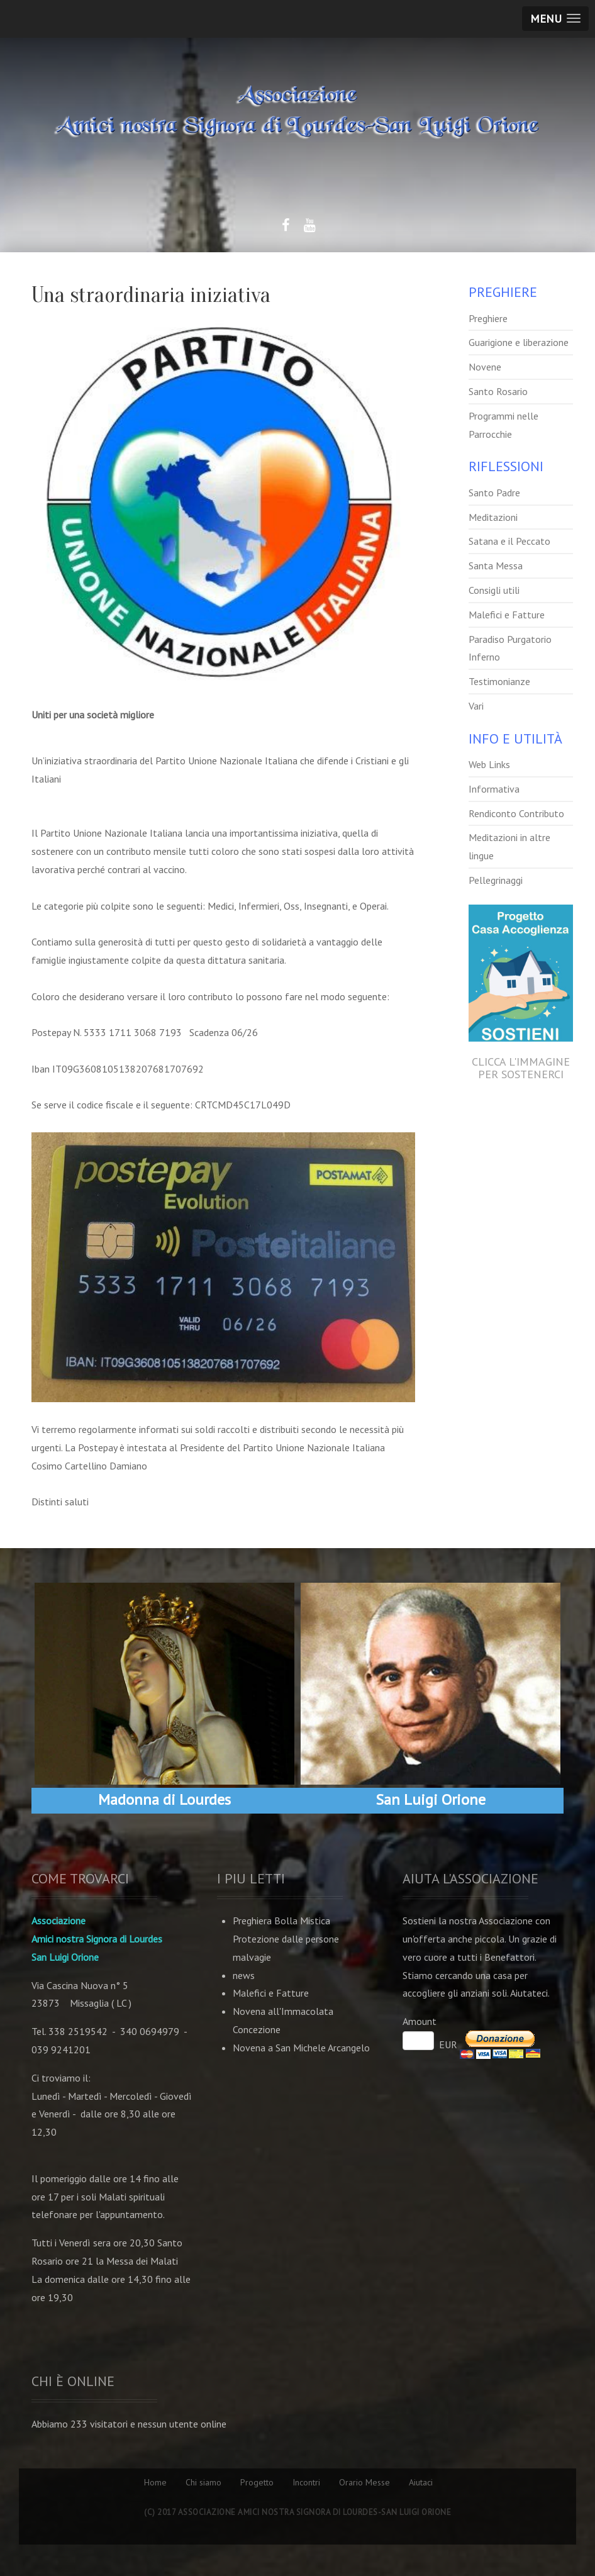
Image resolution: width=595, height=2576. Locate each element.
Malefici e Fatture (507, 614)
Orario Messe (364, 2482)
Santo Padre (494, 492)
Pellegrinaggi (496, 880)
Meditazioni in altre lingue (509, 846)
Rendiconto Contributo (516, 813)
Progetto (257, 2482)
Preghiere (488, 318)
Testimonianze (499, 681)
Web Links (489, 764)
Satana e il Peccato (509, 541)
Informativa (494, 789)
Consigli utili (494, 590)
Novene (485, 366)
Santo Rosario (498, 391)
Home (155, 2482)
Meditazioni (493, 517)
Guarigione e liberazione (519, 342)
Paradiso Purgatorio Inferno (510, 648)
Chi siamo (203, 2482)
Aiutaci (421, 2482)
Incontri (306, 2482)
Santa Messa (496, 565)
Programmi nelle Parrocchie (503, 425)
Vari (476, 706)
